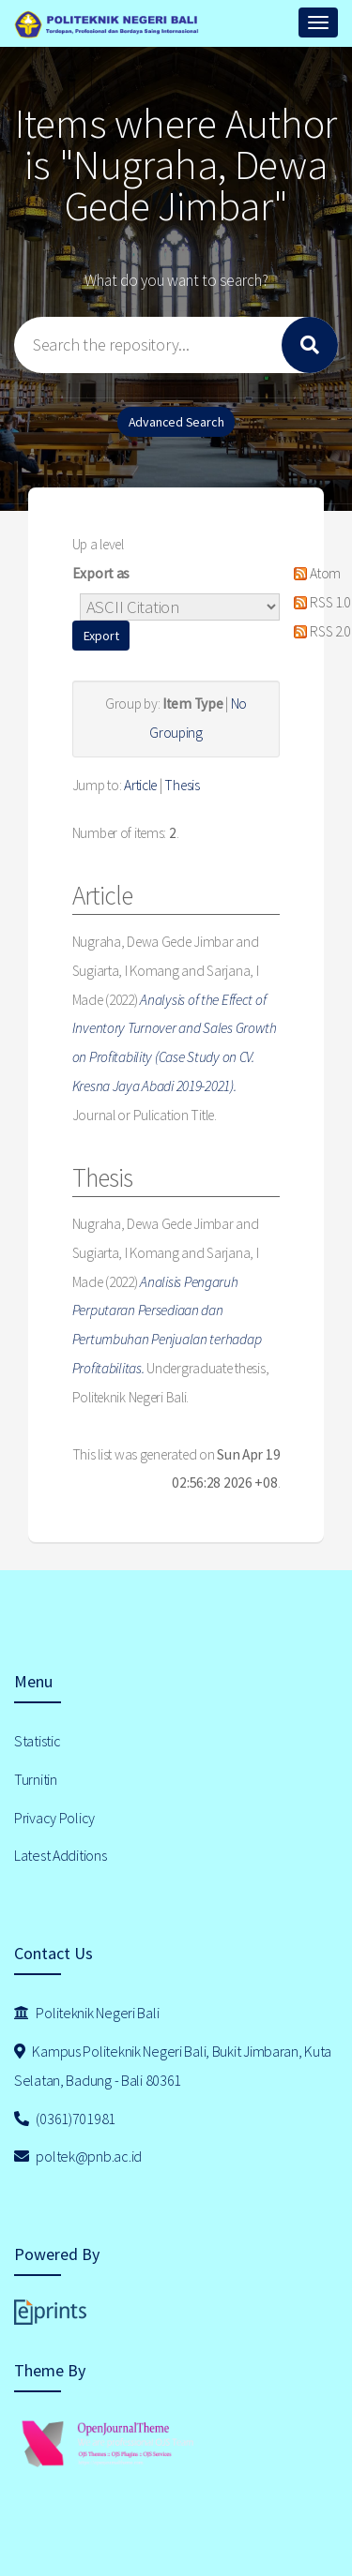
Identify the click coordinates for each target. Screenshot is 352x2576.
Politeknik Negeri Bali (86, 2012)
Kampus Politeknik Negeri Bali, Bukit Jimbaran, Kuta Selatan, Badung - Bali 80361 (172, 2065)
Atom (314, 573)
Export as (101, 573)
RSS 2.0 (319, 631)
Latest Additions (60, 1855)
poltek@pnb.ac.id (78, 2156)
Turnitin (35, 1779)
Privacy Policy (54, 1817)
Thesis (181, 785)
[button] (101, 636)
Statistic (37, 1740)
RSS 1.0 (319, 602)
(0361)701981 (64, 2118)
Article (140, 785)
